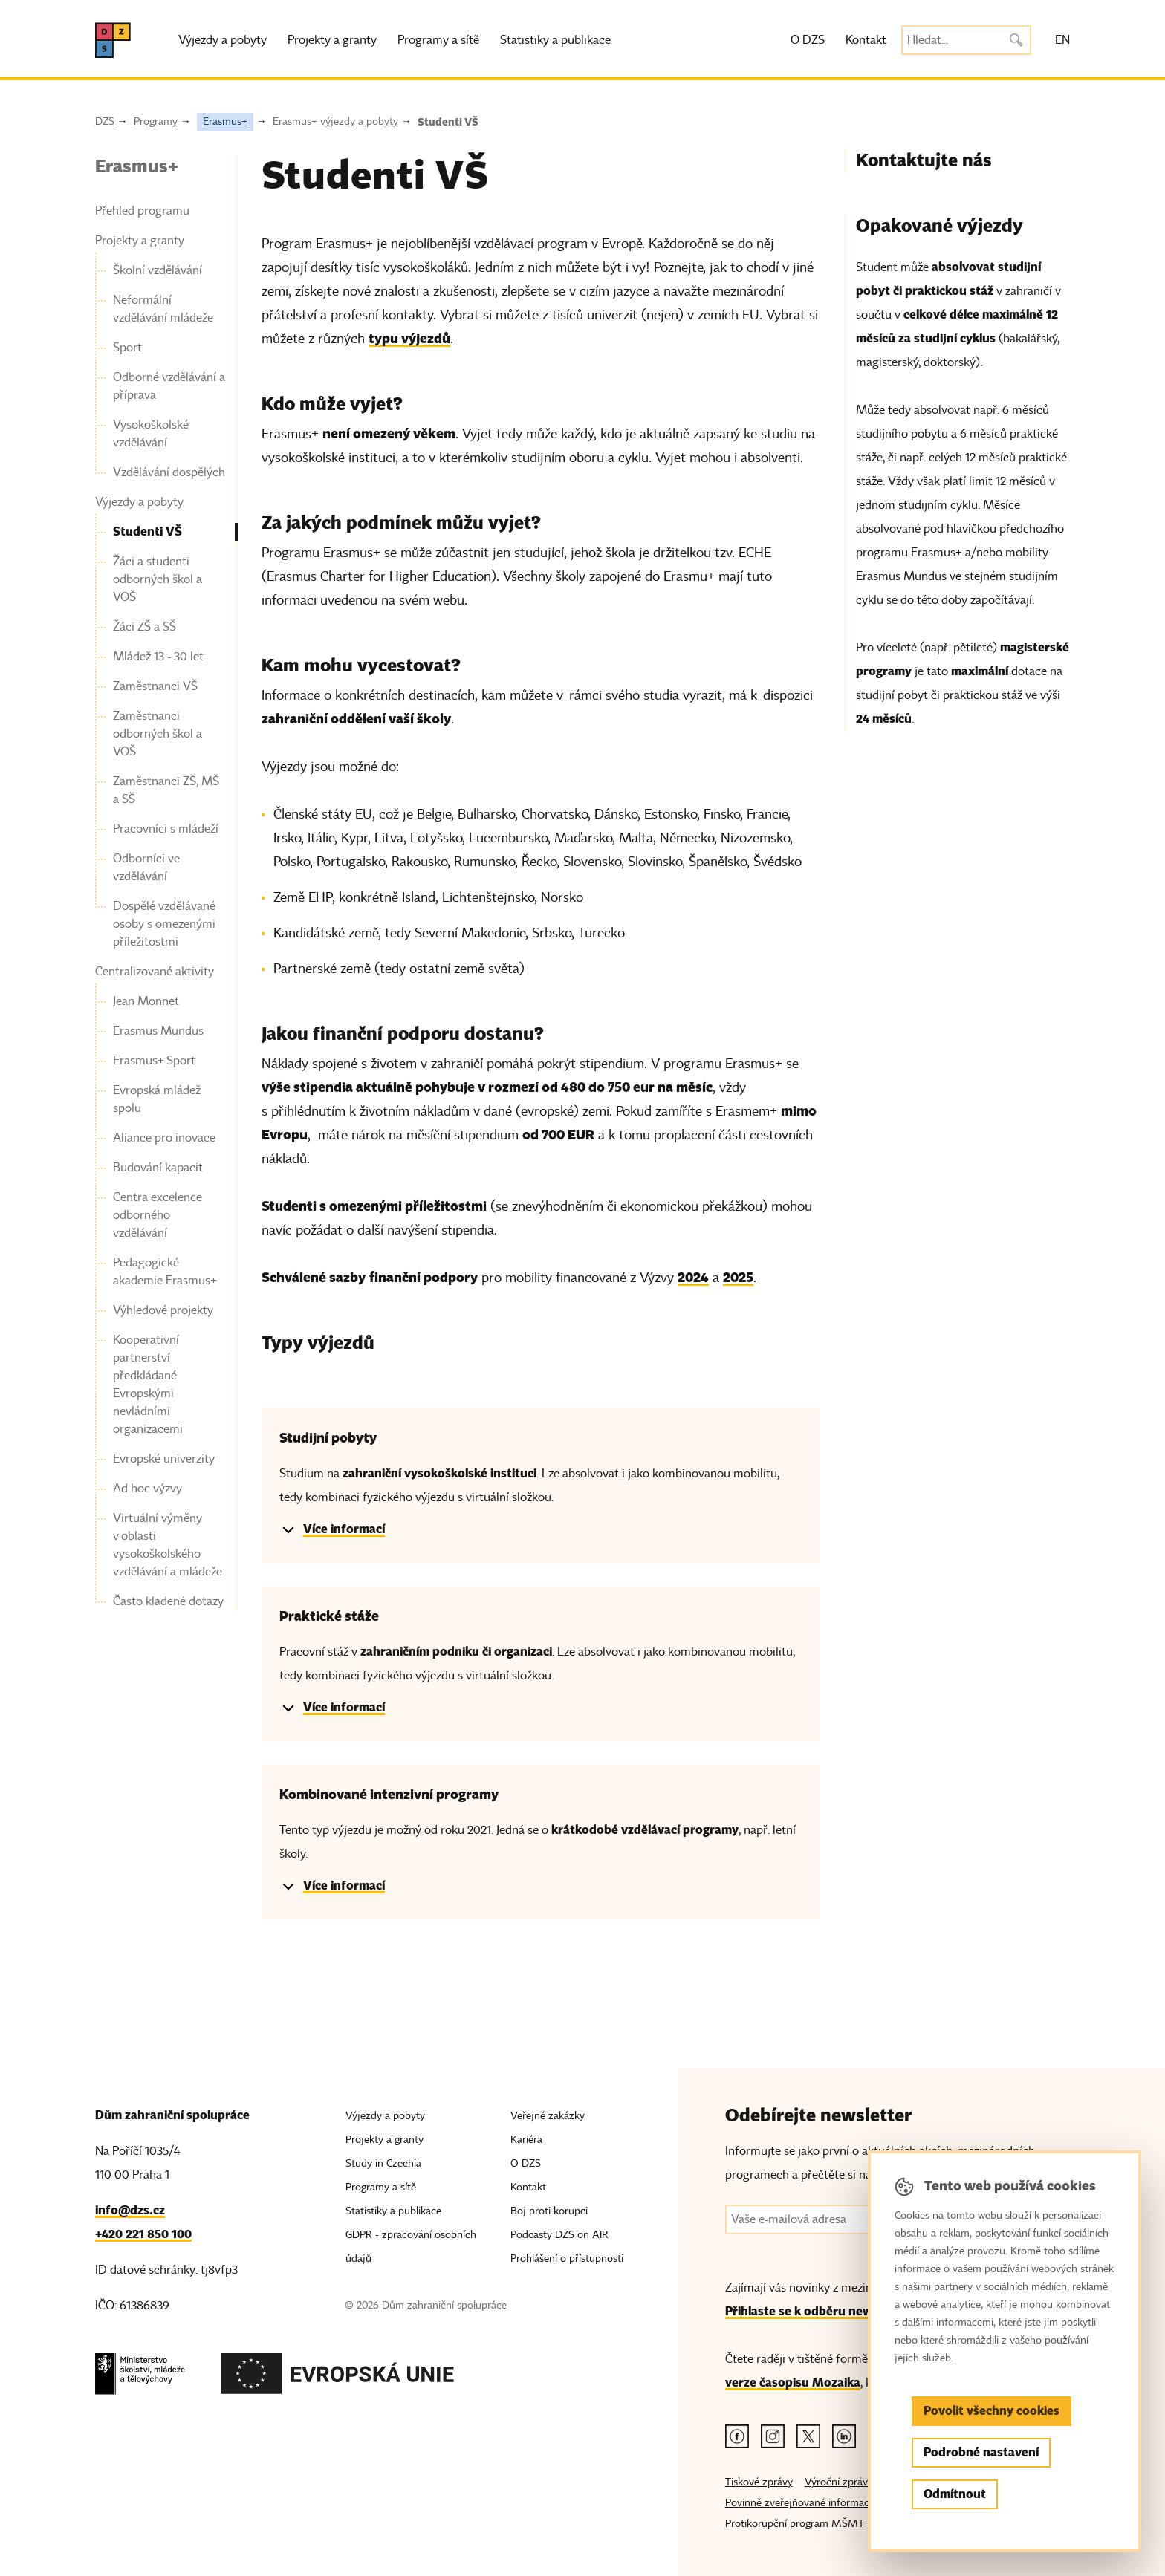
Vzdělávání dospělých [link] (169, 472)
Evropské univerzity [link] (164, 1458)
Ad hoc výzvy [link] (147, 1488)
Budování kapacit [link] (158, 1167)
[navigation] (161, 882)
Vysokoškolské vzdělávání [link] (151, 433)
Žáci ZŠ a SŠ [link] (144, 626)
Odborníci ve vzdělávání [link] (146, 867)
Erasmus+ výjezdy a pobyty (335, 121)
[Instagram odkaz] (773, 2436)
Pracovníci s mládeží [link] (165, 829)
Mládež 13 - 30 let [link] (158, 656)
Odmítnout (955, 2494)
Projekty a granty (332, 40)
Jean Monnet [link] (146, 1001)
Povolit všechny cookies (991, 2411)
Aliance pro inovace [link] (164, 1138)
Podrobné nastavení (981, 2452)
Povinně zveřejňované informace (799, 2503)
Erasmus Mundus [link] (158, 1031)
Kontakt (866, 40)
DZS (104, 121)
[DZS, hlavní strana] (113, 40)
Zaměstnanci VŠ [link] (155, 686)
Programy (156, 121)
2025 (738, 1277)
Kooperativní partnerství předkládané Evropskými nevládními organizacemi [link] (148, 1385)
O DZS (808, 40)
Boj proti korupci (549, 2211)
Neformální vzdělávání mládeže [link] (163, 309)
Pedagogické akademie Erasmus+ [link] (165, 1271)
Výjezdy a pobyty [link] (139, 502)
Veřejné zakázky (547, 2116)
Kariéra (526, 2139)
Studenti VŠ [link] (147, 531)
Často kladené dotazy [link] (168, 1601)
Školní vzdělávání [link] (157, 270)
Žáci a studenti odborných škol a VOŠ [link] (157, 579)
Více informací (344, 1529)
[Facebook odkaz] (737, 2436)
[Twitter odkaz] (808, 2436)
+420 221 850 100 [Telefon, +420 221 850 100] (143, 2234)
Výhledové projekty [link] (163, 1310)
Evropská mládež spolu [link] (157, 1099)
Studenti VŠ (448, 122)
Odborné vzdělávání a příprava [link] (169, 386)
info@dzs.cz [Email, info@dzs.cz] (130, 2210)
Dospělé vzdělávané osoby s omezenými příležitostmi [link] (164, 924)
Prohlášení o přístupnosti (566, 2258)
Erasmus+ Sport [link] (154, 1060)
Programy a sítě (438, 40)
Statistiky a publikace (555, 40)
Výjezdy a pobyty (222, 40)
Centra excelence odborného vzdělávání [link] (157, 1215)
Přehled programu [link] (142, 211)
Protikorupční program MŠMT (794, 2523)
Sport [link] (127, 347)
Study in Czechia (383, 2163)
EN (1062, 40)
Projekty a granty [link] (139, 240)
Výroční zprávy (839, 2482)
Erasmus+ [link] (136, 166)
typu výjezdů (409, 338)
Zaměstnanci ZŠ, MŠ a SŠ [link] (166, 790)
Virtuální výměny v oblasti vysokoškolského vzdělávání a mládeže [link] (167, 1545)
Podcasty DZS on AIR (559, 2234)
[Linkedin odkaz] (844, 2436)
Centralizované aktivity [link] (154, 971)
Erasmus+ (225, 121)
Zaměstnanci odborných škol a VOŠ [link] (157, 734)
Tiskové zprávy (759, 2482)
